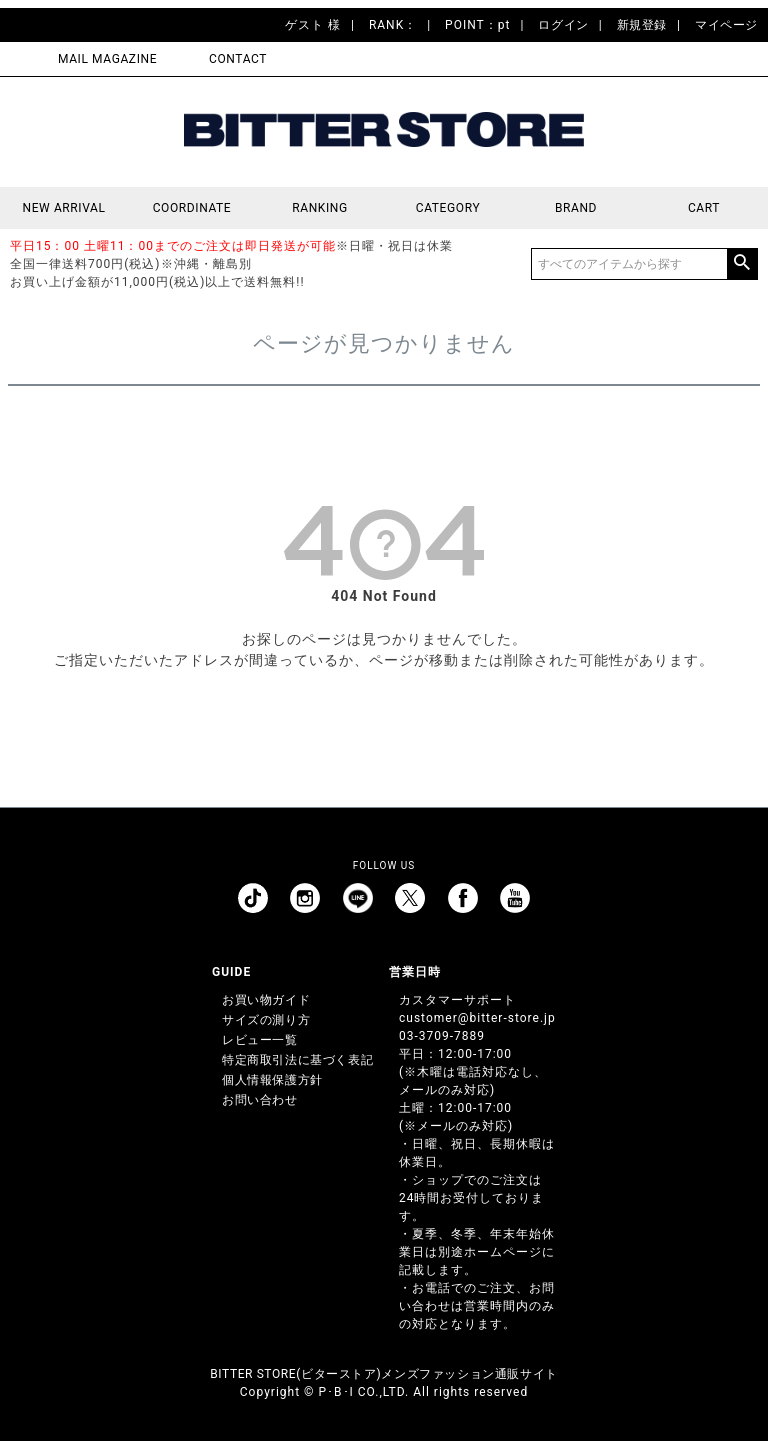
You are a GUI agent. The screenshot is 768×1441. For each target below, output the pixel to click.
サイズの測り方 (266, 1020)
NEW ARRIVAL (64, 208)
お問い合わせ (260, 1100)
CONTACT (238, 59)
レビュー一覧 (260, 1040)
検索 (742, 264)
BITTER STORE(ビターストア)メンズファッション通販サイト (383, 1374)
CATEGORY (448, 208)
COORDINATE (192, 208)
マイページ (726, 25)
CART (704, 208)
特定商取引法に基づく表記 (297, 1060)
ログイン (563, 25)
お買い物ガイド (266, 1000)
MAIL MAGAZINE (107, 59)
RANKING (320, 208)
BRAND (576, 208)
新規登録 (642, 25)
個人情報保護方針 (272, 1080)
